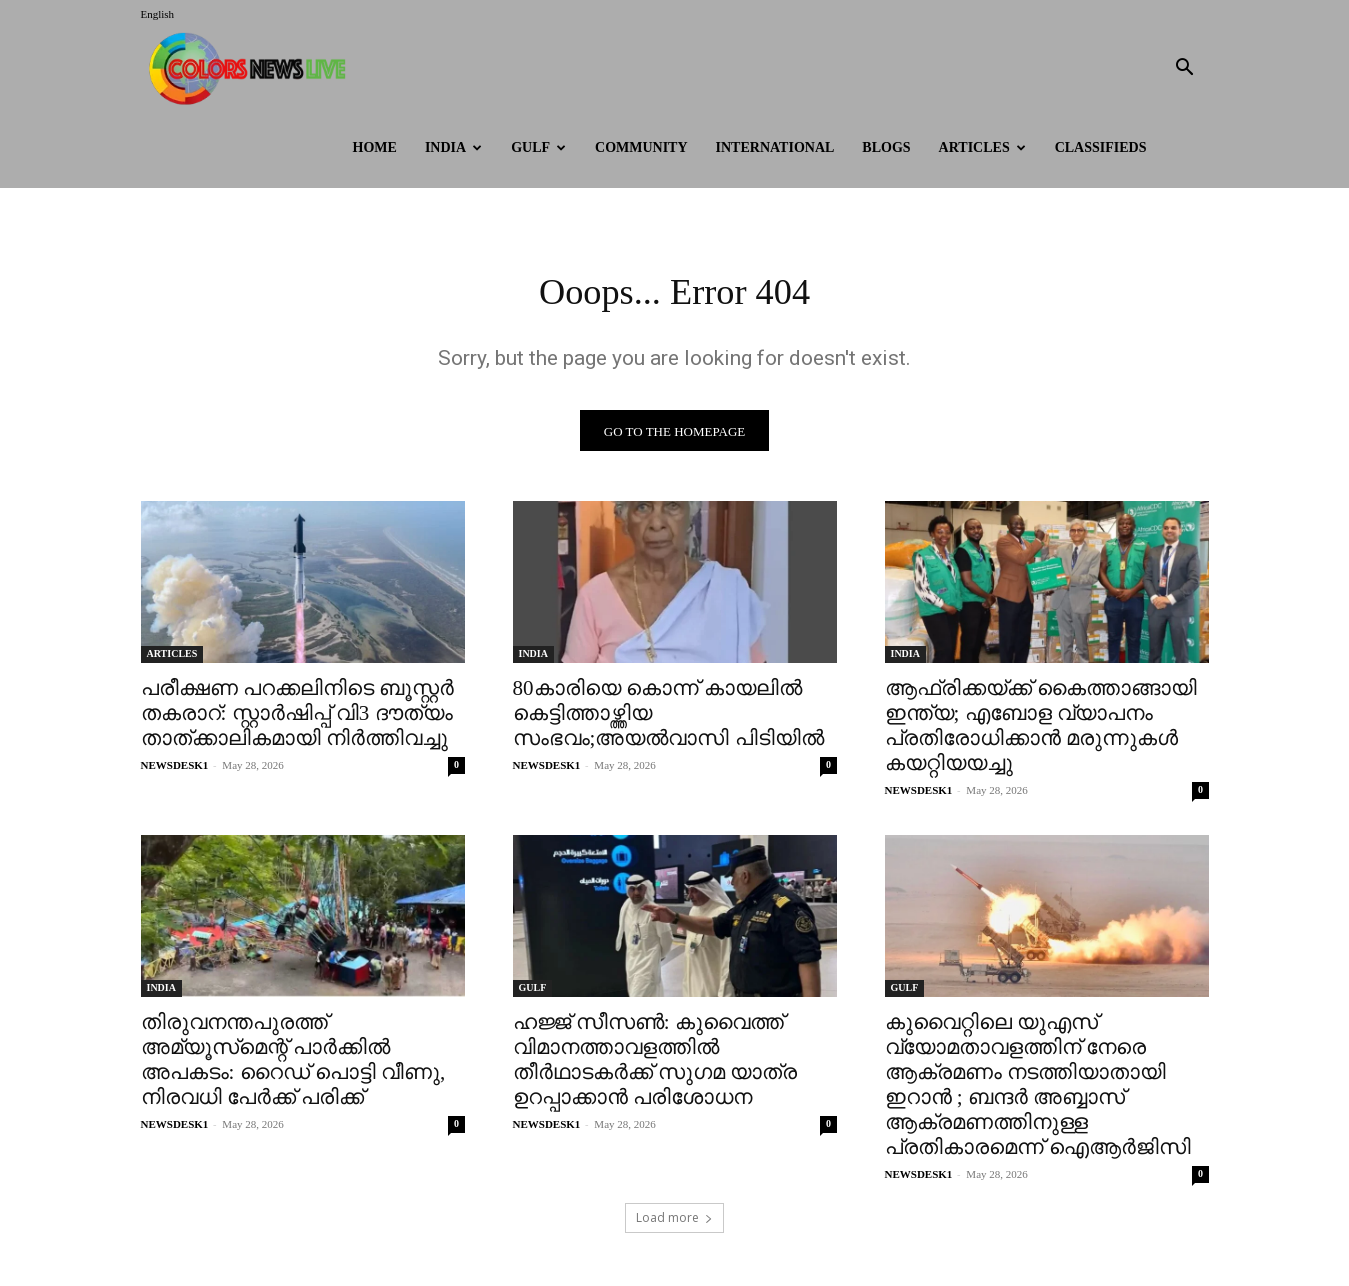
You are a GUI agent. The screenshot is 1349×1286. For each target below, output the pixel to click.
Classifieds (1101, 147)
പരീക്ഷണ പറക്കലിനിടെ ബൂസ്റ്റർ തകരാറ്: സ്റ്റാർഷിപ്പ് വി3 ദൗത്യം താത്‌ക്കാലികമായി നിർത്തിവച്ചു (298, 718)
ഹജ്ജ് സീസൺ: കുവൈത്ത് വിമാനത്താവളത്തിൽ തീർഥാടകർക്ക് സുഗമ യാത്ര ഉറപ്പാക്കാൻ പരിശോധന (655, 1064)
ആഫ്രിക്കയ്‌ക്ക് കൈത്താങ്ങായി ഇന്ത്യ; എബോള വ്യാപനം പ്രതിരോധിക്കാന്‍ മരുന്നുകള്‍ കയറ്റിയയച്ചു (1041, 730)
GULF (538, 147)
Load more (674, 1222)
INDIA (453, 147)
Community (641, 147)
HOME (375, 147)
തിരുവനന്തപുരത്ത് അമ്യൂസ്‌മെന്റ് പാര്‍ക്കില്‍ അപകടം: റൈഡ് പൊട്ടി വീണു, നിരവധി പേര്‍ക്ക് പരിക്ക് (293, 1064)
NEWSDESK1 (175, 770)
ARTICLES (982, 147)
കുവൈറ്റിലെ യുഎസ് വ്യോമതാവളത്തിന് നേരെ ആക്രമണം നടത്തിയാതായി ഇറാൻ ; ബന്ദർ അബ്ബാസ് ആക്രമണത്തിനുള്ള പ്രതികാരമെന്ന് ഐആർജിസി (1038, 1089)
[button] (1185, 69)
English (158, 14)
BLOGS (886, 147)
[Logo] (252, 68)
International (775, 147)
